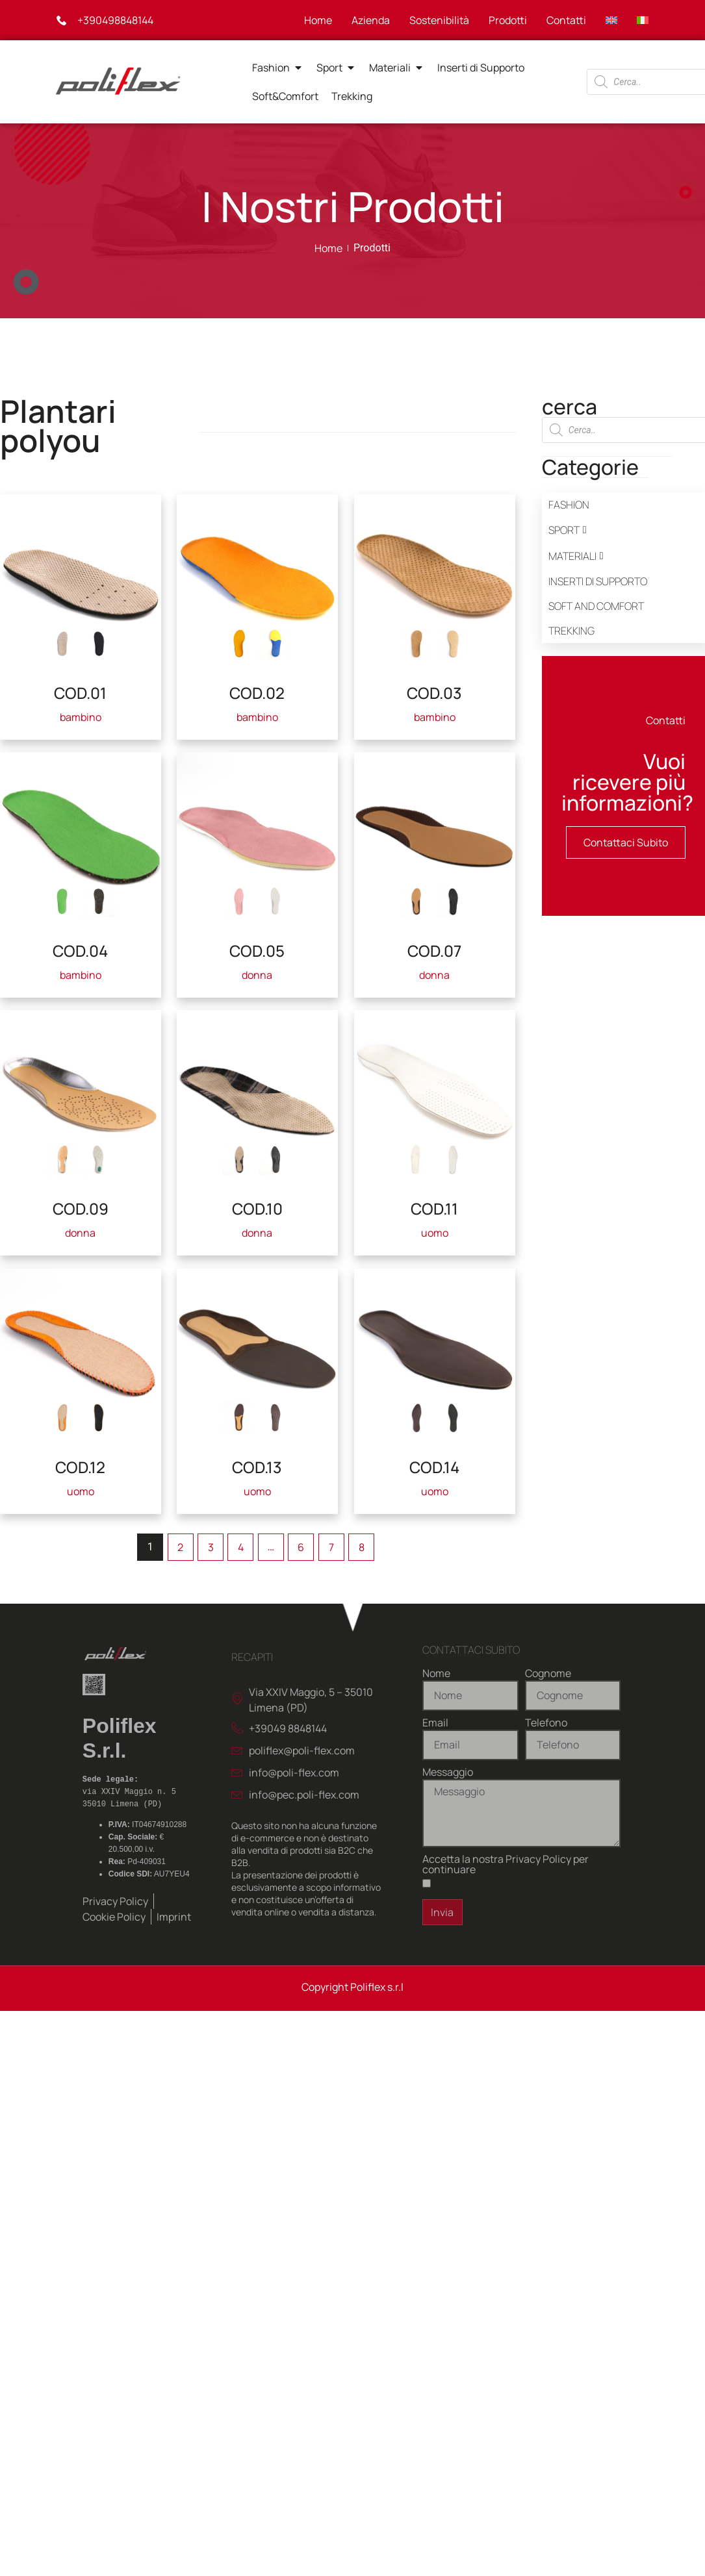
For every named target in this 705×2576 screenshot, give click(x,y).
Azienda (371, 20)
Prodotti (508, 20)
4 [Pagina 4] (241, 1547)
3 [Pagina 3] (211, 1547)
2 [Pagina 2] (180, 1547)
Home (318, 20)
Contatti (566, 20)
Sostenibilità (439, 20)
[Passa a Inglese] (611, 20)
